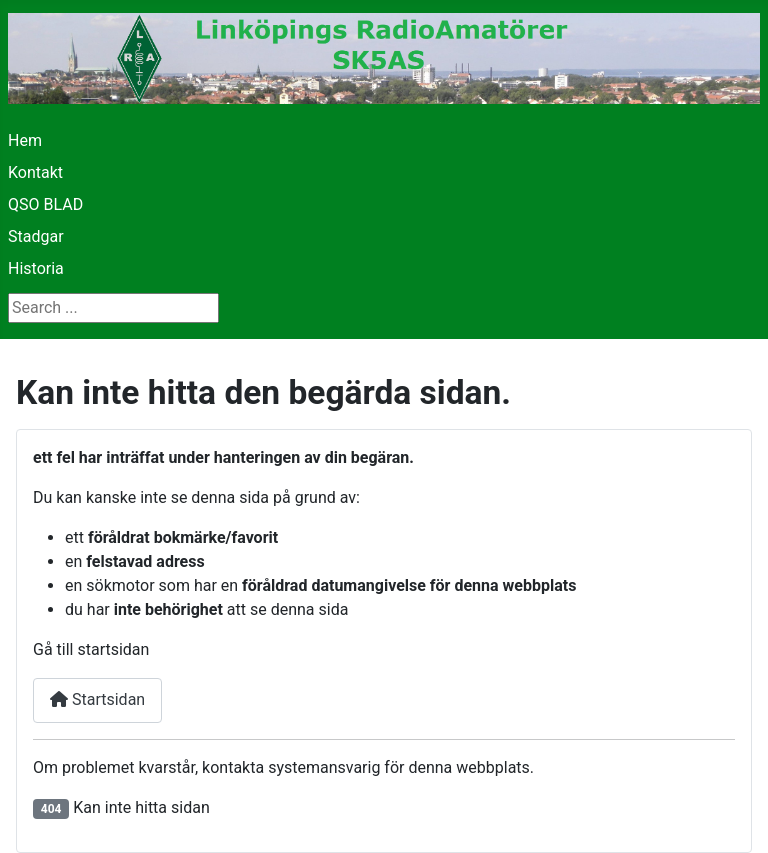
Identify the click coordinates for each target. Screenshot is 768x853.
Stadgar (36, 236)
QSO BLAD (45, 204)
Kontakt (35, 172)
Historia (36, 268)
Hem (25, 140)
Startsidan (97, 699)
